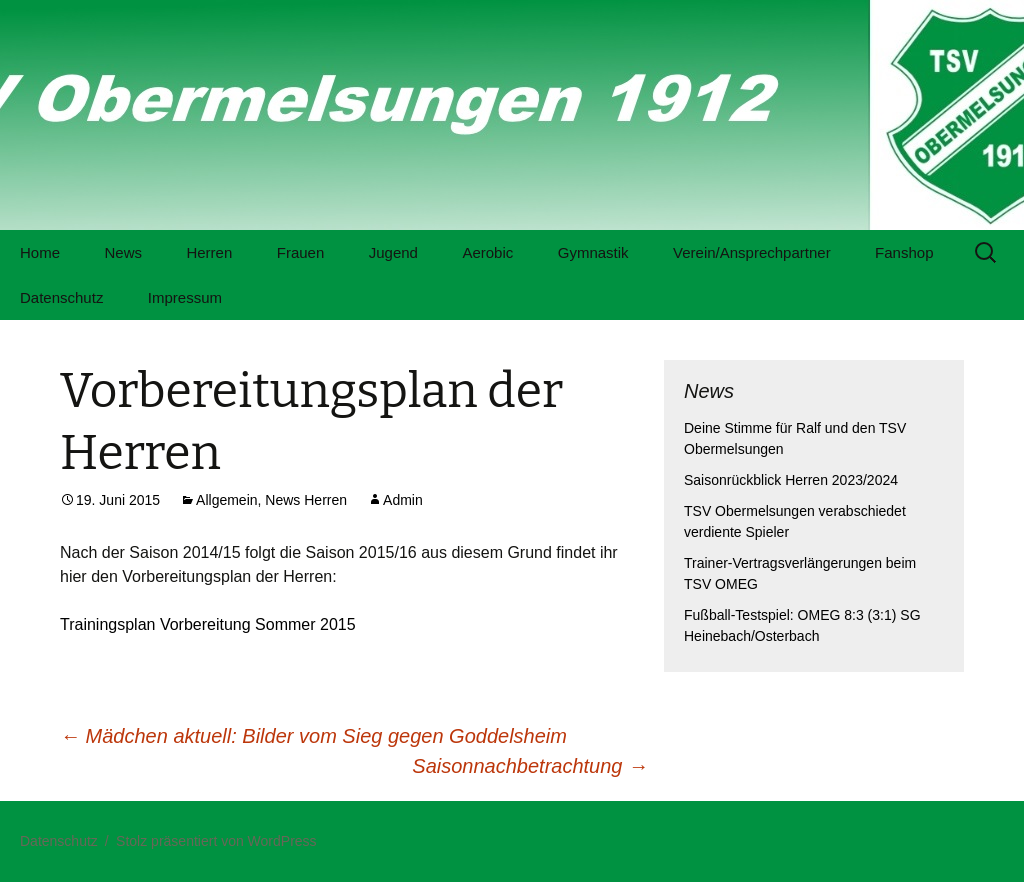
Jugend (393, 252)
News (123, 252)
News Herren (306, 500)
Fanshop (904, 252)
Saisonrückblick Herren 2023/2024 (791, 480)
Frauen (301, 252)
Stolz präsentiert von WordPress (216, 841)
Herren (209, 252)
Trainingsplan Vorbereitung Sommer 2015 (208, 624)
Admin (403, 500)
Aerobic (487, 252)
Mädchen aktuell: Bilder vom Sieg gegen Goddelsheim (313, 736)
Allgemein (226, 500)
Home (40, 252)
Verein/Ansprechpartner (752, 252)
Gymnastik (593, 252)
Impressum (185, 297)
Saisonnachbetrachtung (530, 766)
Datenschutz (61, 297)
